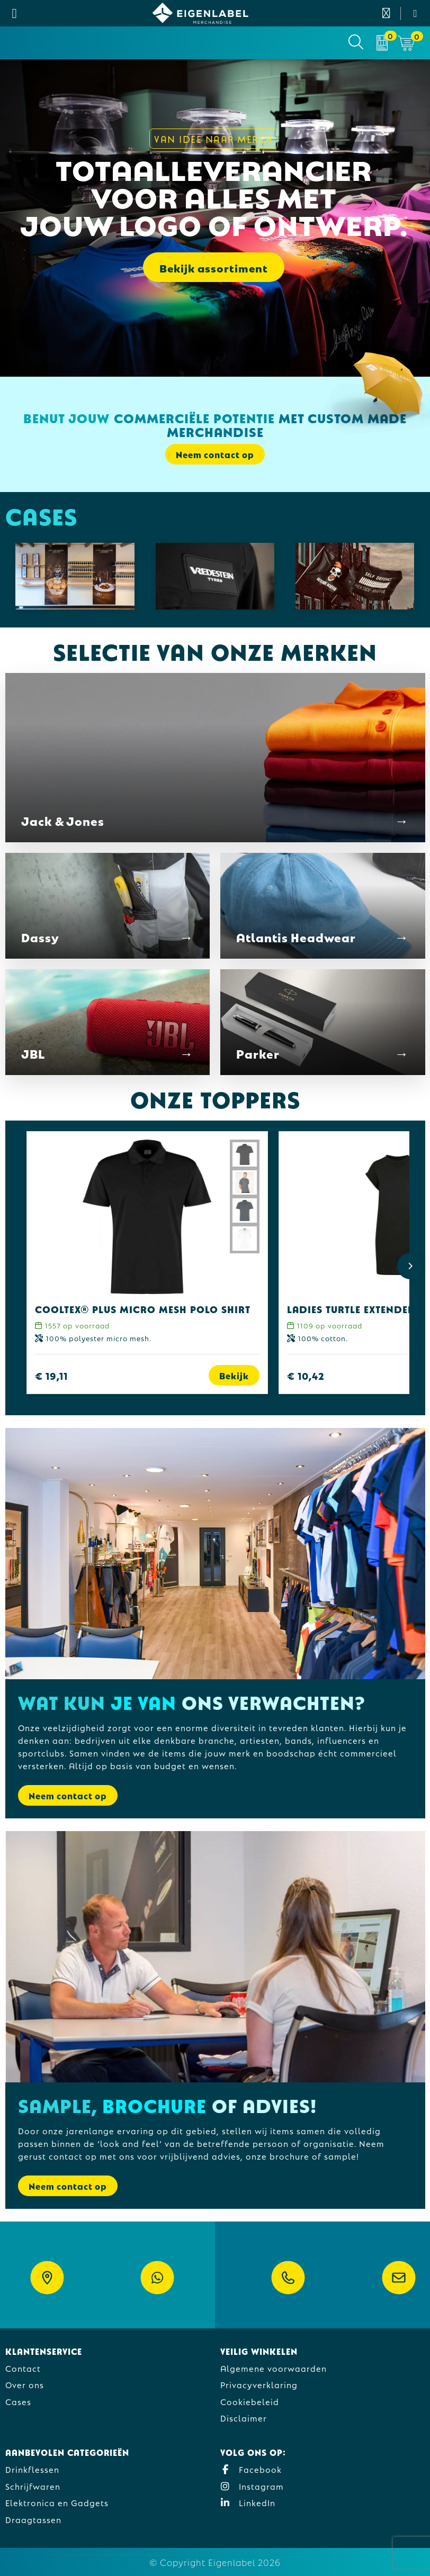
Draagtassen (33, 2519)
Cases (18, 2401)
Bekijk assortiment (213, 267)
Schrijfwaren (32, 2485)
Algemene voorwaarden (273, 2367)
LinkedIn (247, 2502)
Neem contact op (215, 454)
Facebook (251, 2468)
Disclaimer (243, 2417)
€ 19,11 (51, 1375)
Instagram (252, 2485)
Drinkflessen (32, 2468)
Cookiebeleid (249, 2401)
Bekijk (234, 1375)
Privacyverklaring (259, 2384)
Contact (23, 2367)
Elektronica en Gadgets (57, 2502)
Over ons (24, 2384)
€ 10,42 (306, 1375)
